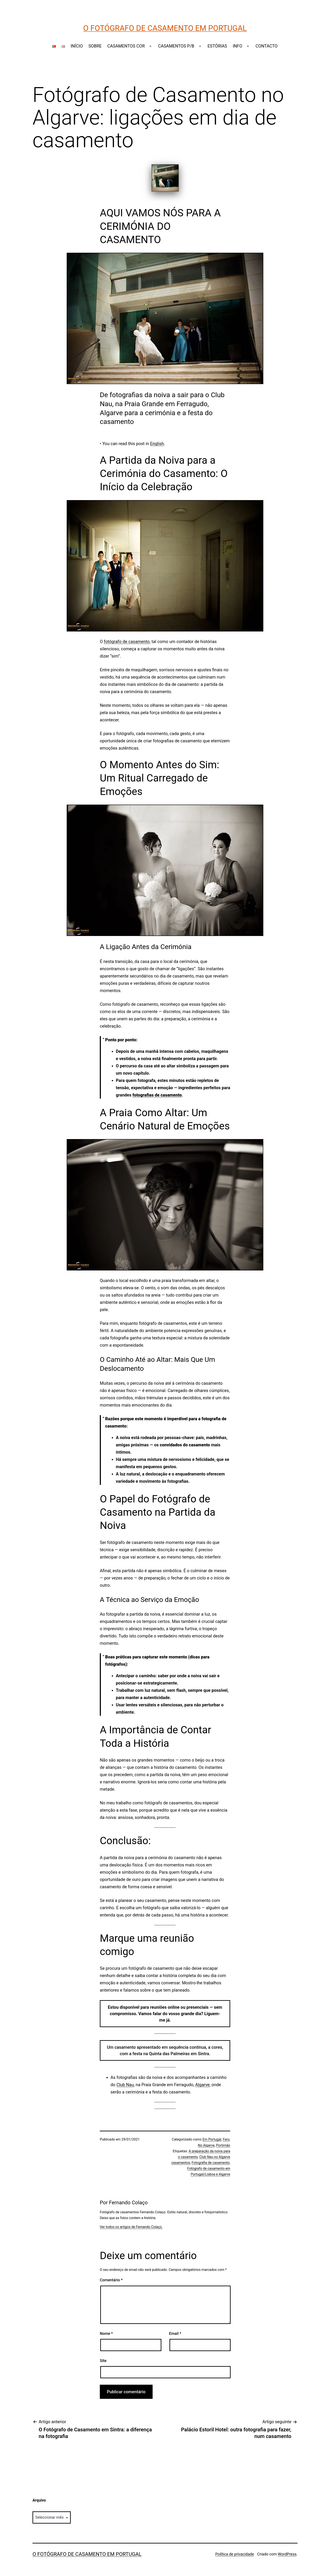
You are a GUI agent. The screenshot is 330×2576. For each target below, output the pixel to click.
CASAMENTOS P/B (176, 46)
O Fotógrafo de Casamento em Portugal (165, 28)
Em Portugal (211, 2139)
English (157, 443)
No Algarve (206, 2145)
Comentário (111, 2280)
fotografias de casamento (157, 1095)
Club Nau (125, 2084)
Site (103, 2360)
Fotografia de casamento (210, 2163)
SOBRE (95, 46)
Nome (106, 2333)
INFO (237, 46)
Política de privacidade (234, 2554)
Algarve (202, 2084)
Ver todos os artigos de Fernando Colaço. (131, 2227)
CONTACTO (267, 46)
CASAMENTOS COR (126, 46)
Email (175, 2333)
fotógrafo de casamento (127, 641)
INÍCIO (77, 46)
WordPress (287, 2554)
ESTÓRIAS (217, 46)
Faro (226, 2139)
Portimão (223, 2145)
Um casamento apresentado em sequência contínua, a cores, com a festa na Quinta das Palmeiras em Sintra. (165, 2050)
